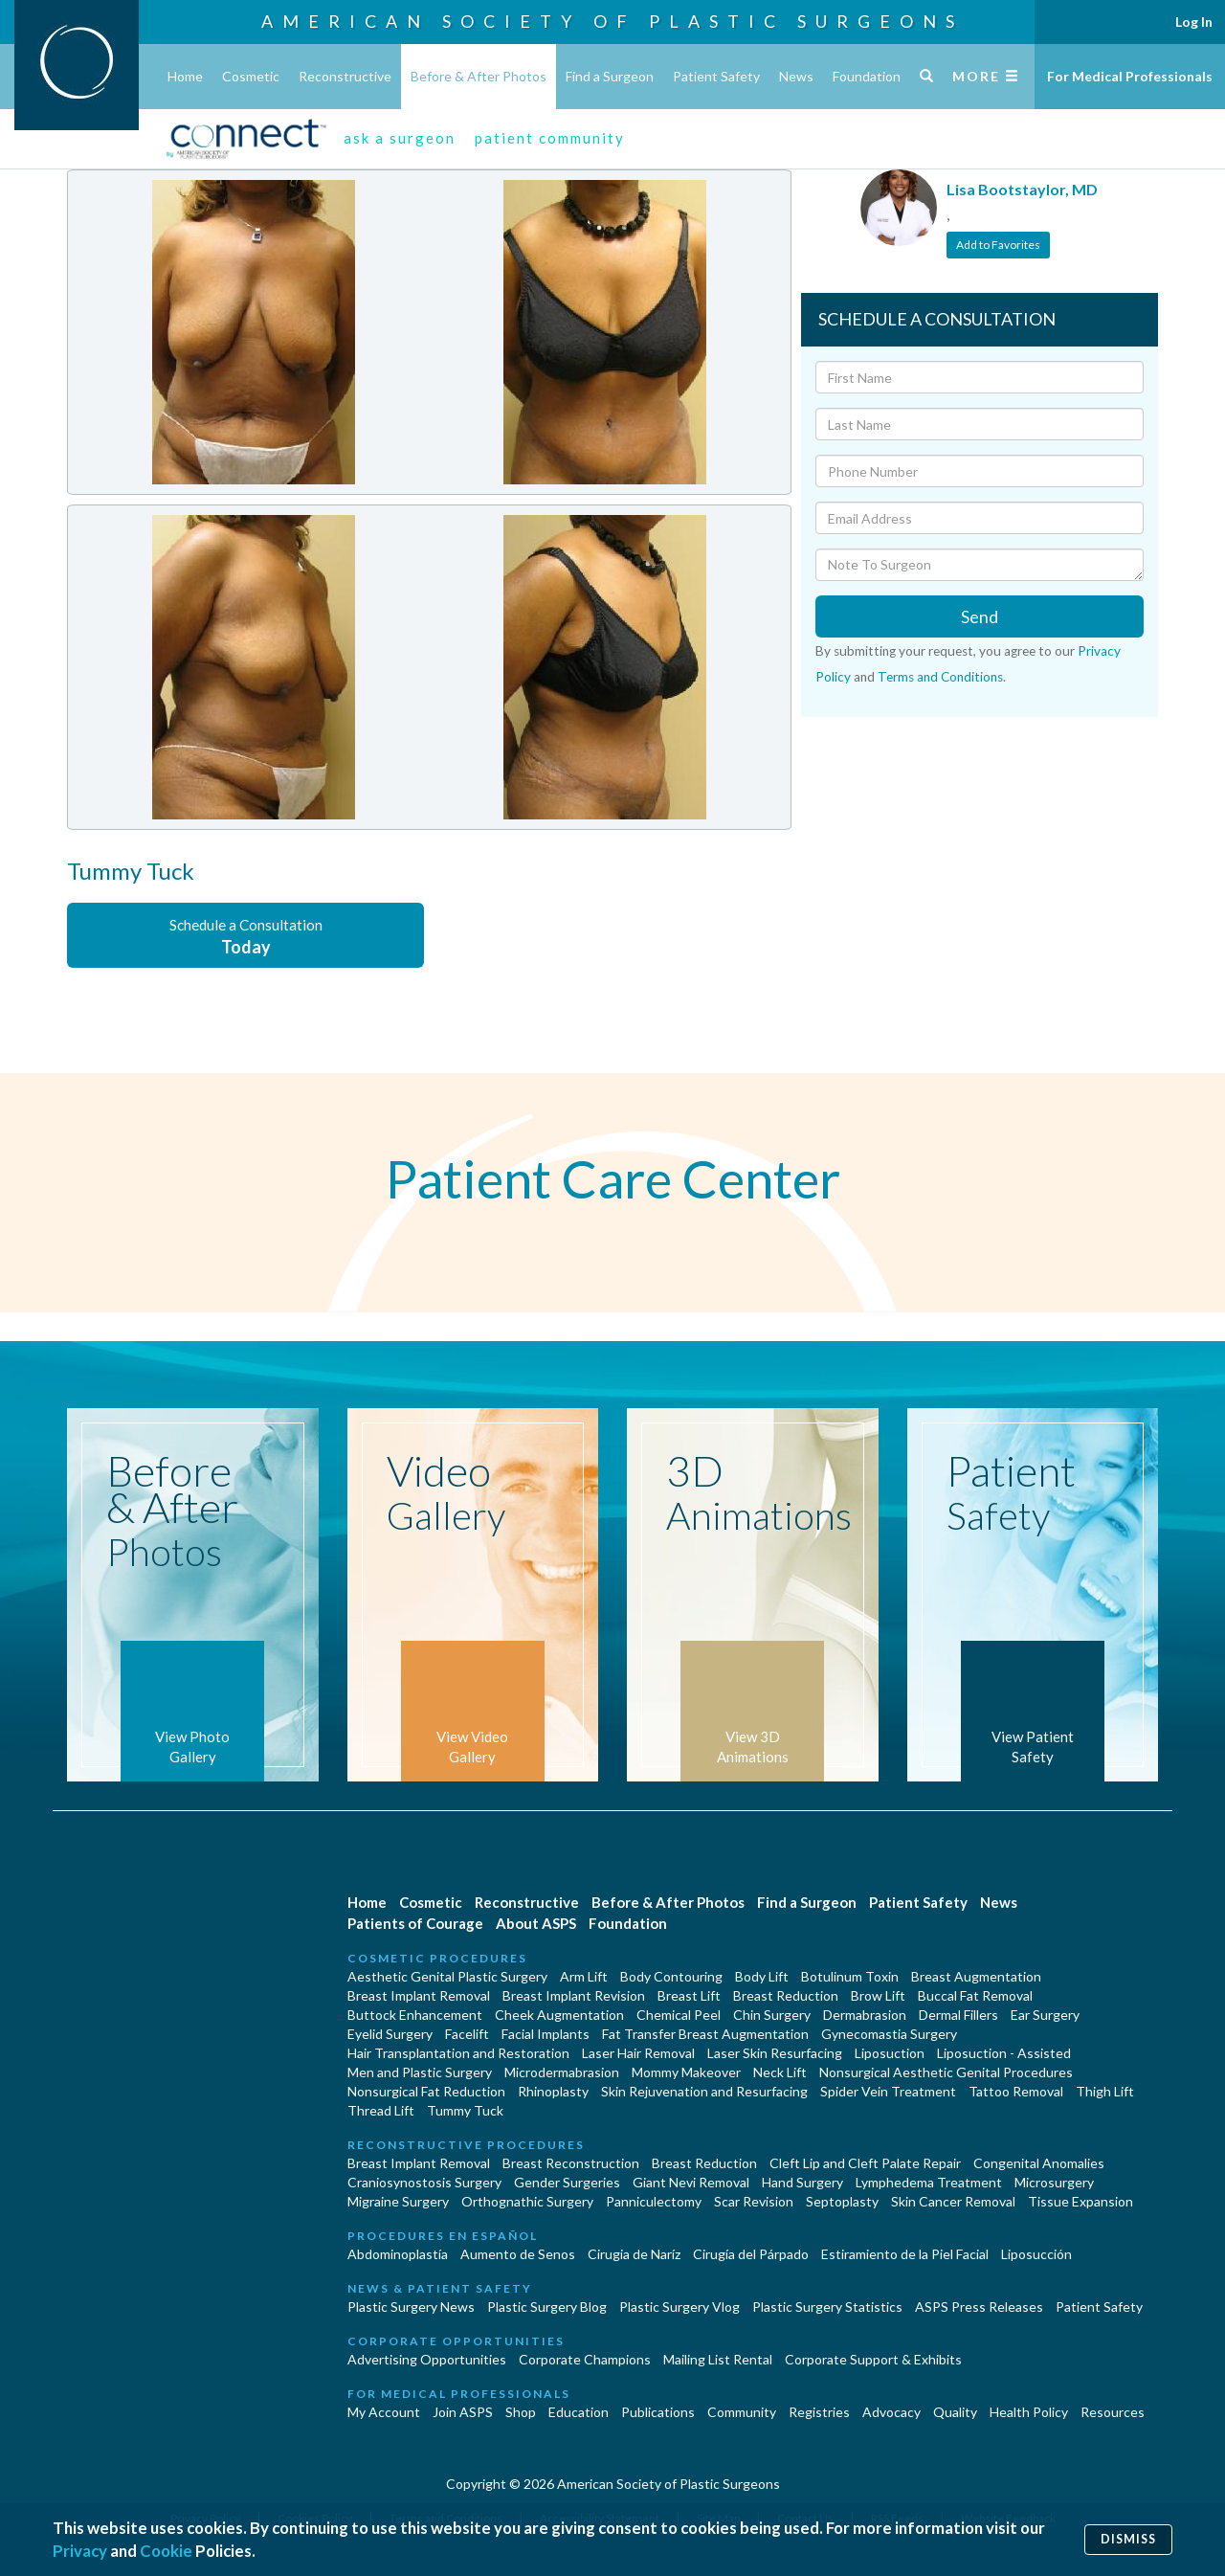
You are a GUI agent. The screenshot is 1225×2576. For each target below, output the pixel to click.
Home (185, 76)
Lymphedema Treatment (929, 2182)
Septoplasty (842, 2201)
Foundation (867, 76)
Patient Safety (716, 76)
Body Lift (762, 1976)
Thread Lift (380, 2110)
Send (979, 616)
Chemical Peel (678, 2014)
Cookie (166, 2551)
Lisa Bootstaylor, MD (1022, 189)
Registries (819, 2412)
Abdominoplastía (397, 2254)
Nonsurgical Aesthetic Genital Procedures (946, 2072)
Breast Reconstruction (570, 2163)
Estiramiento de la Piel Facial (905, 2254)
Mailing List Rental (717, 2359)
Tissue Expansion (1080, 2201)
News (796, 76)
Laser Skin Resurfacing (774, 2053)
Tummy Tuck (465, 2110)
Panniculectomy (654, 2201)
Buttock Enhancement (414, 2014)
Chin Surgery (772, 2014)
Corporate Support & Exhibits (873, 2359)
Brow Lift (878, 1995)
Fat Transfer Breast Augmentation (705, 2034)
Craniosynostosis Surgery (424, 2182)
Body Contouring (671, 1976)
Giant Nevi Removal (691, 2182)
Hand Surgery (802, 2182)
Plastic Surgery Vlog (679, 2306)
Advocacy (891, 2412)
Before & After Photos (478, 76)
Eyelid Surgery (390, 2034)
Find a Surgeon (610, 76)
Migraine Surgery (398, 2201)
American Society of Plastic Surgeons (612, 21)
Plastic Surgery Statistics (827, 2306)
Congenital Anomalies (1038, 2163)
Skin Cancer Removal (953, 2201)
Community (741, 2412)
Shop (520, 2412)
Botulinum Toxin (850, 1976)
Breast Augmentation (976, 1976)
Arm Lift (584, 1976)
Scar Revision (753, 2201)
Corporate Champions (585, 2359)
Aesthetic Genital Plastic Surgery (447, 1976)
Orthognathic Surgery (527, 2201)
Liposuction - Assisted (1004, 2053)
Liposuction (889, 2053)
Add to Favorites (998, 244)
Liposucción (1036, 2254)
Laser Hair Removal (638, 2053)
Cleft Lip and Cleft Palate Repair (865, 2163)
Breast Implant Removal (418, 1995)
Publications (658, 2412)
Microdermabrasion (561, 2072)
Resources (1112, 2412)
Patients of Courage (415, 1923)
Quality (955, 2412)
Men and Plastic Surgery (419, 2072)
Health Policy (1029, 2412)
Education (578, 2412)
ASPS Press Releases (979, 2306)
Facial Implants (545, 2034)
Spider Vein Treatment (888, 2091)
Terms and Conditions (940, 676)
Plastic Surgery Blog (547, 2306)
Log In (1194, 21)
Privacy (80, 2551)
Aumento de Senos (517, 2254)
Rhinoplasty (553, 2091)
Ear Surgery (1045, 2014)
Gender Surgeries (567, 2182)
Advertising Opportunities (426, 2359)
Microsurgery (1054, 2182)
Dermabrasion (864, 2014)
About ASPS (536, 1923)
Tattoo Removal (1016, 2091)
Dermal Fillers (958, 2014)
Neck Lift (780, 2072)
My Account (383, 2412)
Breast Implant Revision (573, 1995)
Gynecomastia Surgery (889, 2034)
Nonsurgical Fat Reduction (426, 2091)
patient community (550, 137)
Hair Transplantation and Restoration (458, 2053)
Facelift (467, 2034)
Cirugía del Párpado (751, 2254)
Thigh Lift (1105, 2091)
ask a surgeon (400, 137)
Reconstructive (345, 76)
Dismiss (1128, 2539)
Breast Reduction (785, 1995)
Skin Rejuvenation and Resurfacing (704, 2091)
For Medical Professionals (1130, 76)
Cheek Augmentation (559, 2014)
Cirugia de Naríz (634, 2254)
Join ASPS (463, 2412)
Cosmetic (250, 76)
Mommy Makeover (686, 2072)
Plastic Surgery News (411, 2306)
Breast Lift (689, 1995)
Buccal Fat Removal (975, 1995)
